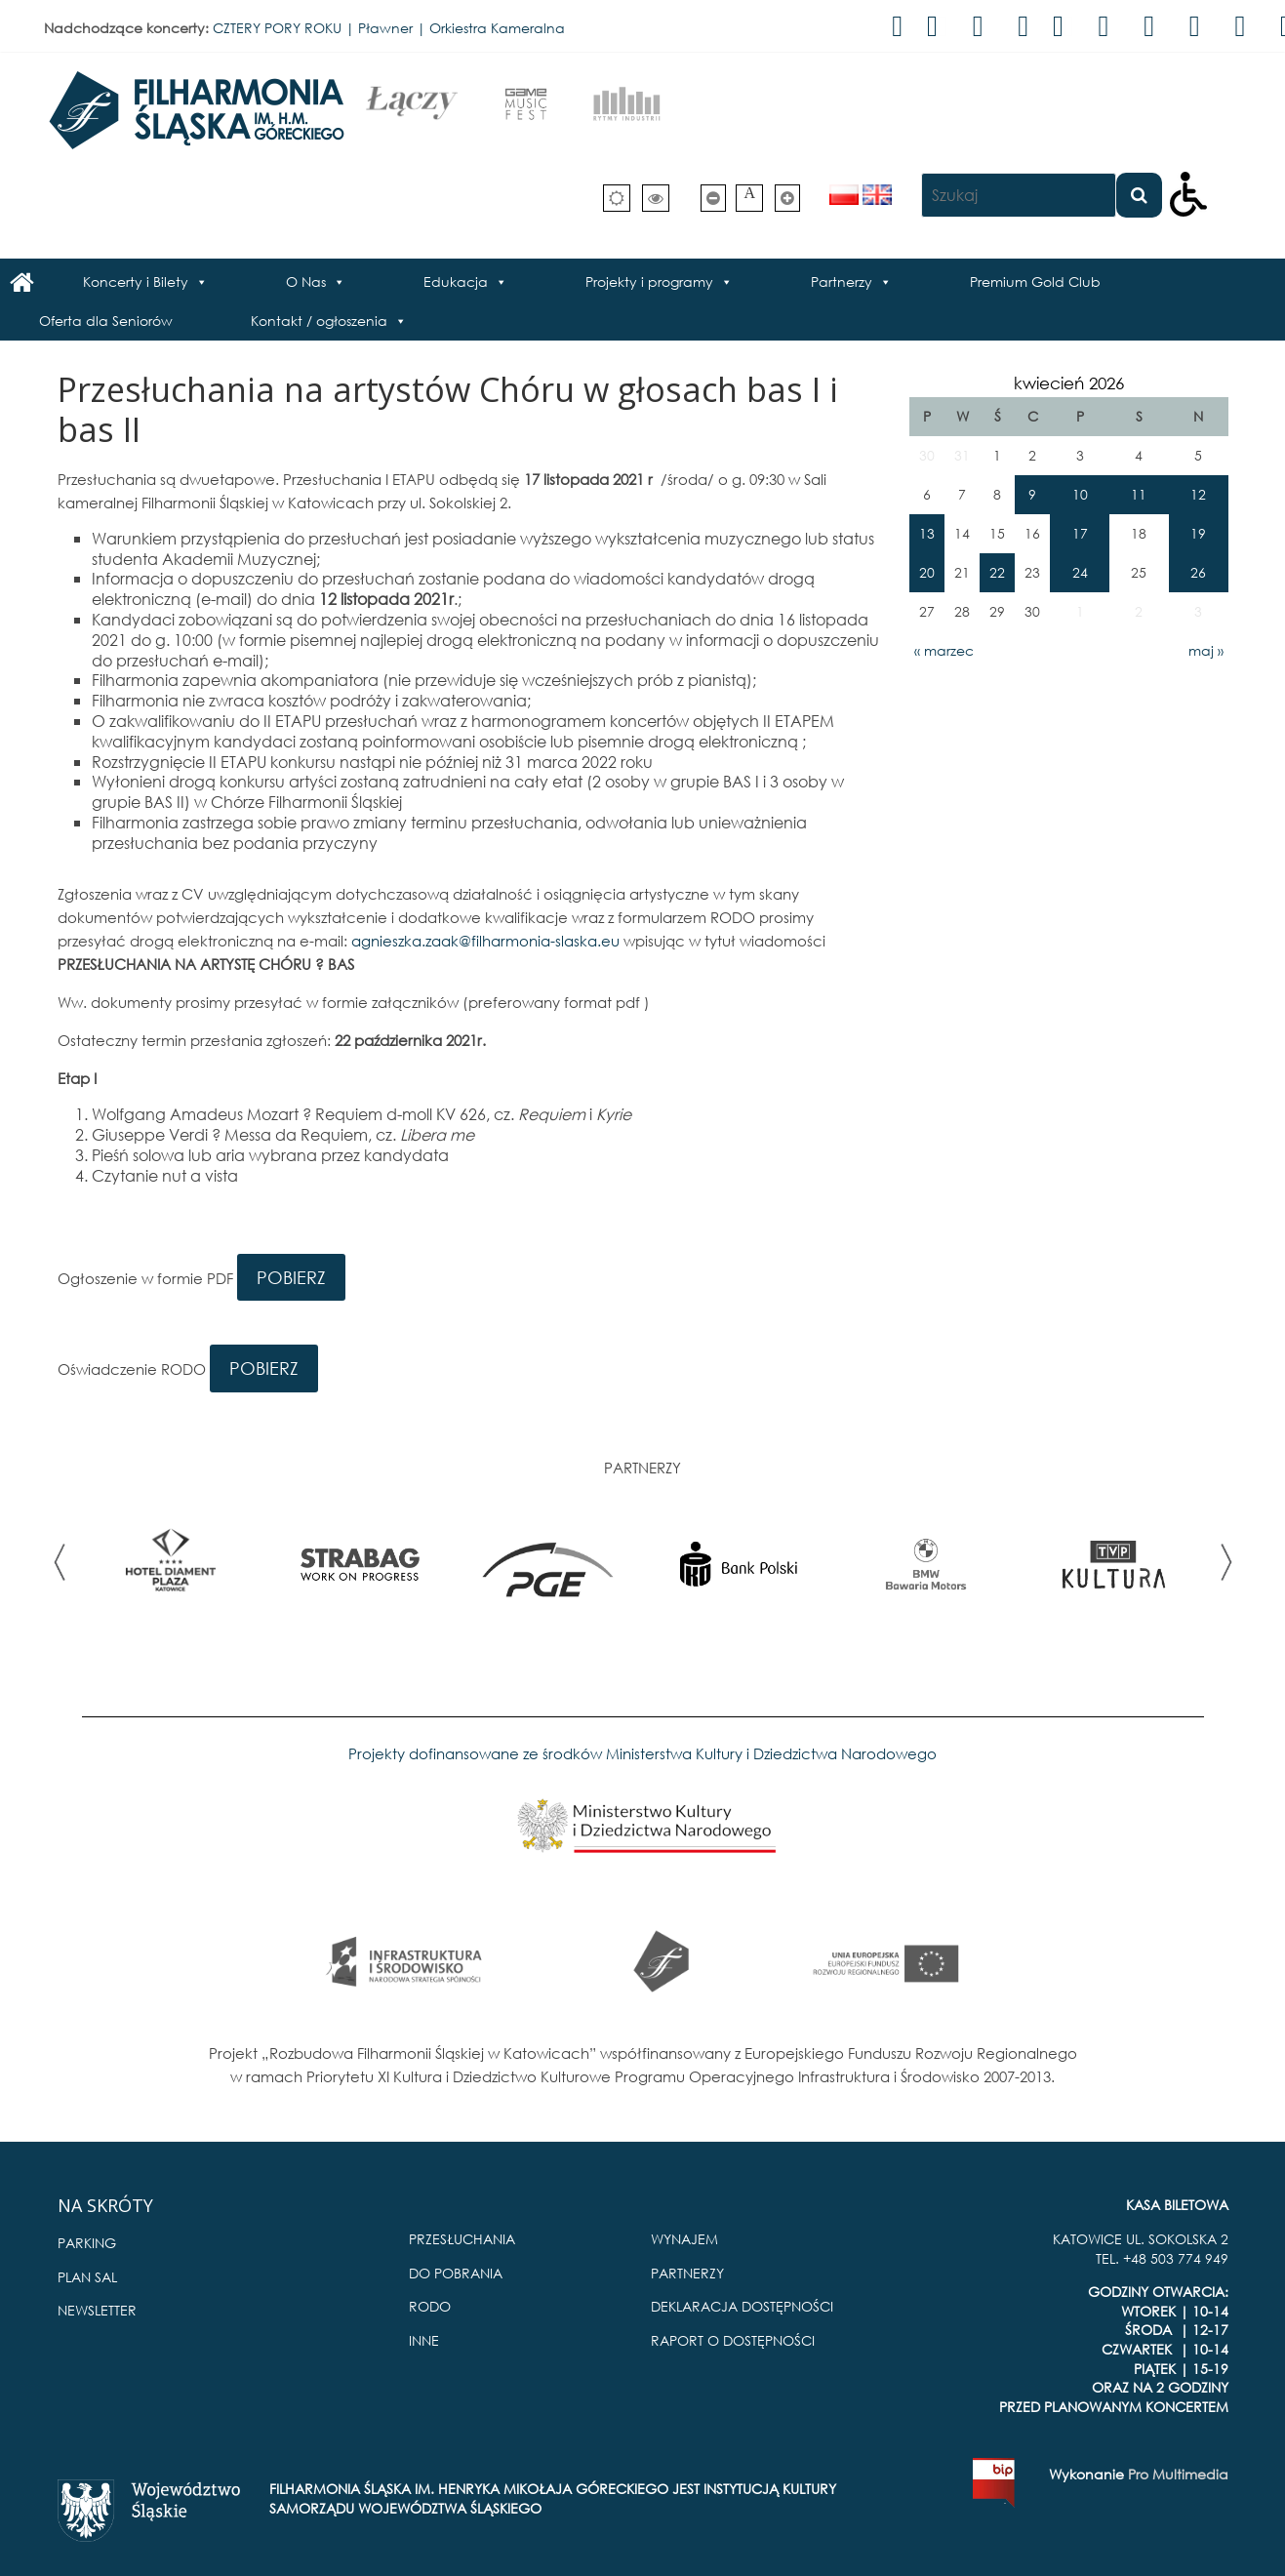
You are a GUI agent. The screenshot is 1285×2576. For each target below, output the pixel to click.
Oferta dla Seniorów (106, 320)
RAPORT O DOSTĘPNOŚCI (733, 2340)
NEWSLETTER (97, 2310)
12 (1198, 494)
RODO (430, 2306)
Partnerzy (841, 281)
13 (927, 533)
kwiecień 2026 (1069, 383)
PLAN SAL (87, 2277)
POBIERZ (291, 1277)
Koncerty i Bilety (135, 281)
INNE (424, 2340)
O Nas (306, 281)
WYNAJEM (684, 2239)
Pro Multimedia (1178, 2474)
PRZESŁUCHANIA (462, 2239)
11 (1138, 494)
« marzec (944, 650)
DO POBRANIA (455, 2273)
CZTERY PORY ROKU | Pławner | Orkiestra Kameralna (389, 28)
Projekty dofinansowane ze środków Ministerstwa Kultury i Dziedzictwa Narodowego (642, 1753)
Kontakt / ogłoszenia (319, 320)
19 (1198, 533)
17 (1080, 533)
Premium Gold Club (1035, 281)
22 (997, 572)
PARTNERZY (687, 2273)
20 (927, 572)
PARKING (87, 2243)
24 (1080, 572)
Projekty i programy (649, 281)
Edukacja (455, 281)
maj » (1206, 650)
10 (1080, 494)
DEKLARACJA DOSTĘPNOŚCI (742, 2306)
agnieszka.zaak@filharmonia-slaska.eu (485, 940)
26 (1198, 572)
